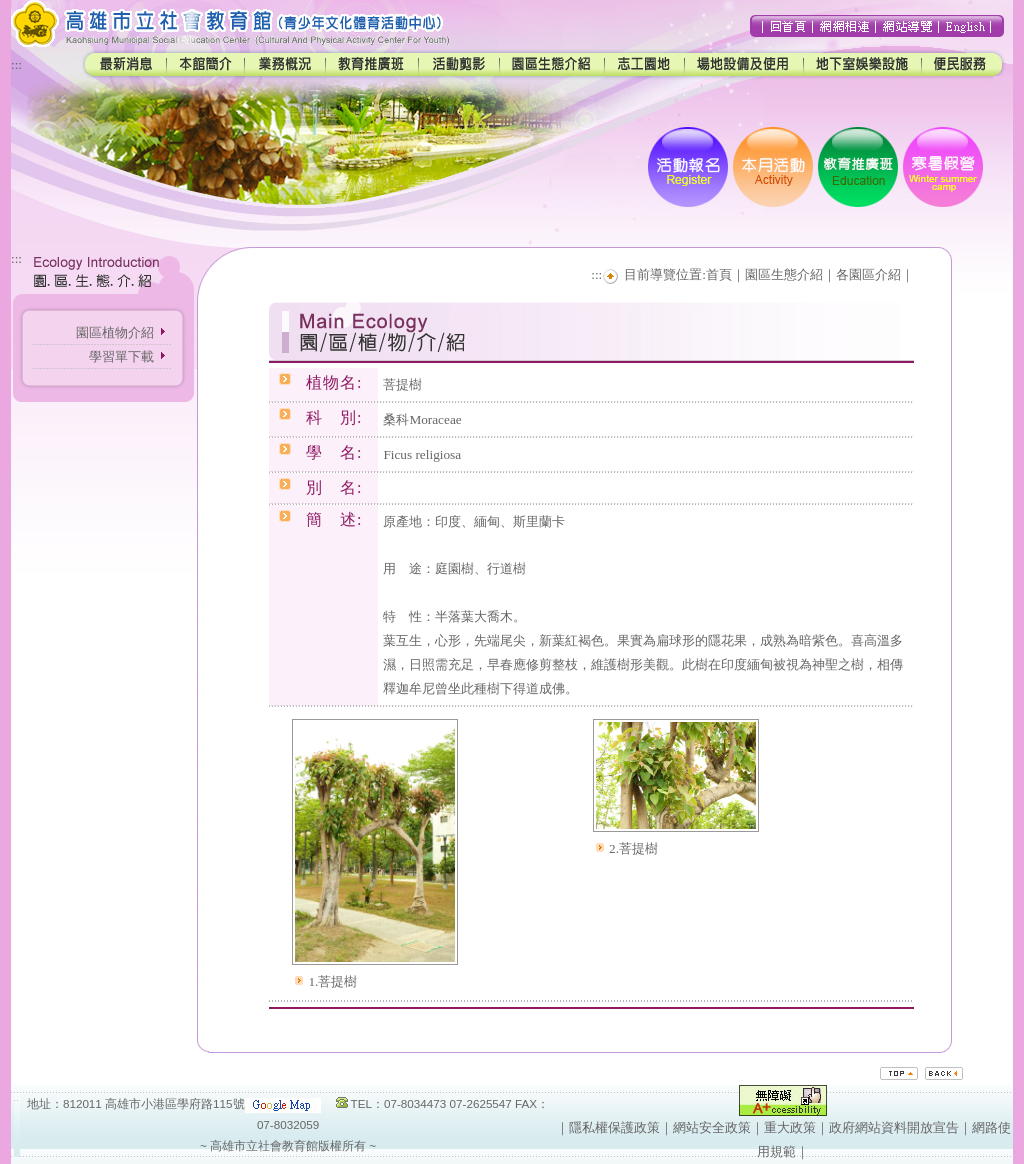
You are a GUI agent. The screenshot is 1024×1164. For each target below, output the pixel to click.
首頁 (719, 274)
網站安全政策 (712, 1127)
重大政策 (790, 1127)
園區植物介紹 (115, 332)
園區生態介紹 (784, 274)
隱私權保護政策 (614, 1127)
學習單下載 (121, 356)
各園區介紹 (868, 274)
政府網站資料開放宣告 (894, 1127)
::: (16, 64)
